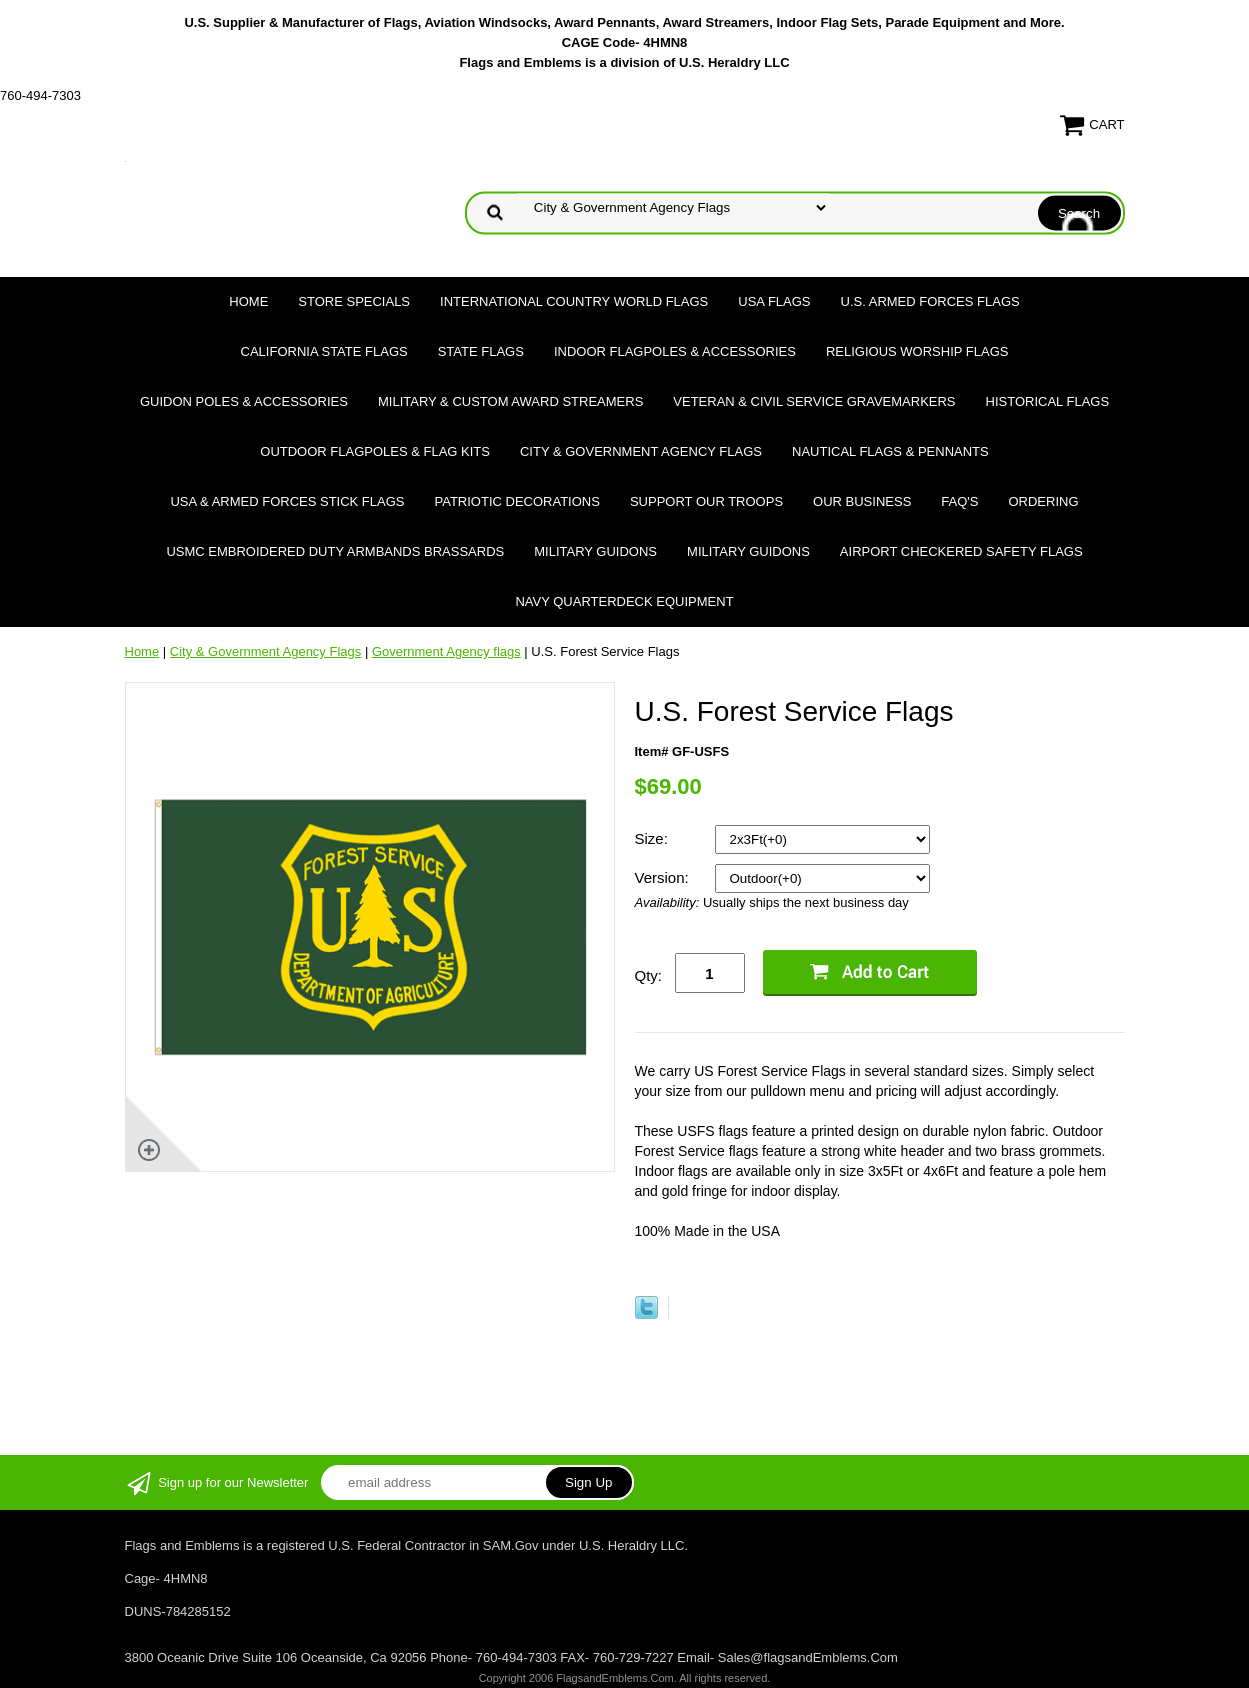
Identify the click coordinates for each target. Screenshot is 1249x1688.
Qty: (649, 975)
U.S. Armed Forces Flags (930, 301)
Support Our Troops (706, 501)
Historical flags (1048, 401)
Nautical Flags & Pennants (890, 451)
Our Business (862, 501)
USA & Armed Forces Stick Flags (287, 501)
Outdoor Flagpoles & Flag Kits (375, 451)
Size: (654, 838)
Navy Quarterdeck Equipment (624, 601)
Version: (664, 877)
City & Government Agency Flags (641, 451)
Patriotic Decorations (517, 501)
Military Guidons (595, 551)
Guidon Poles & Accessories (244, 401)
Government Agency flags (446, 651)
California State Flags (324, 351)
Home (248, 301)
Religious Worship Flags (917, 351)
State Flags (481, 351)
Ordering (1043, 501)
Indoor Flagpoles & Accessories (675, 351)
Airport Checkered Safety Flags (961, 551)
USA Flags (774, 301)
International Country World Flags (574, 301)
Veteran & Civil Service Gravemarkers (814, 401)
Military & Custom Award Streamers (510, 401)
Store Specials (354, 301)
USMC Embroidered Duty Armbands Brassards (335, 551)
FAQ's (959, 501)
